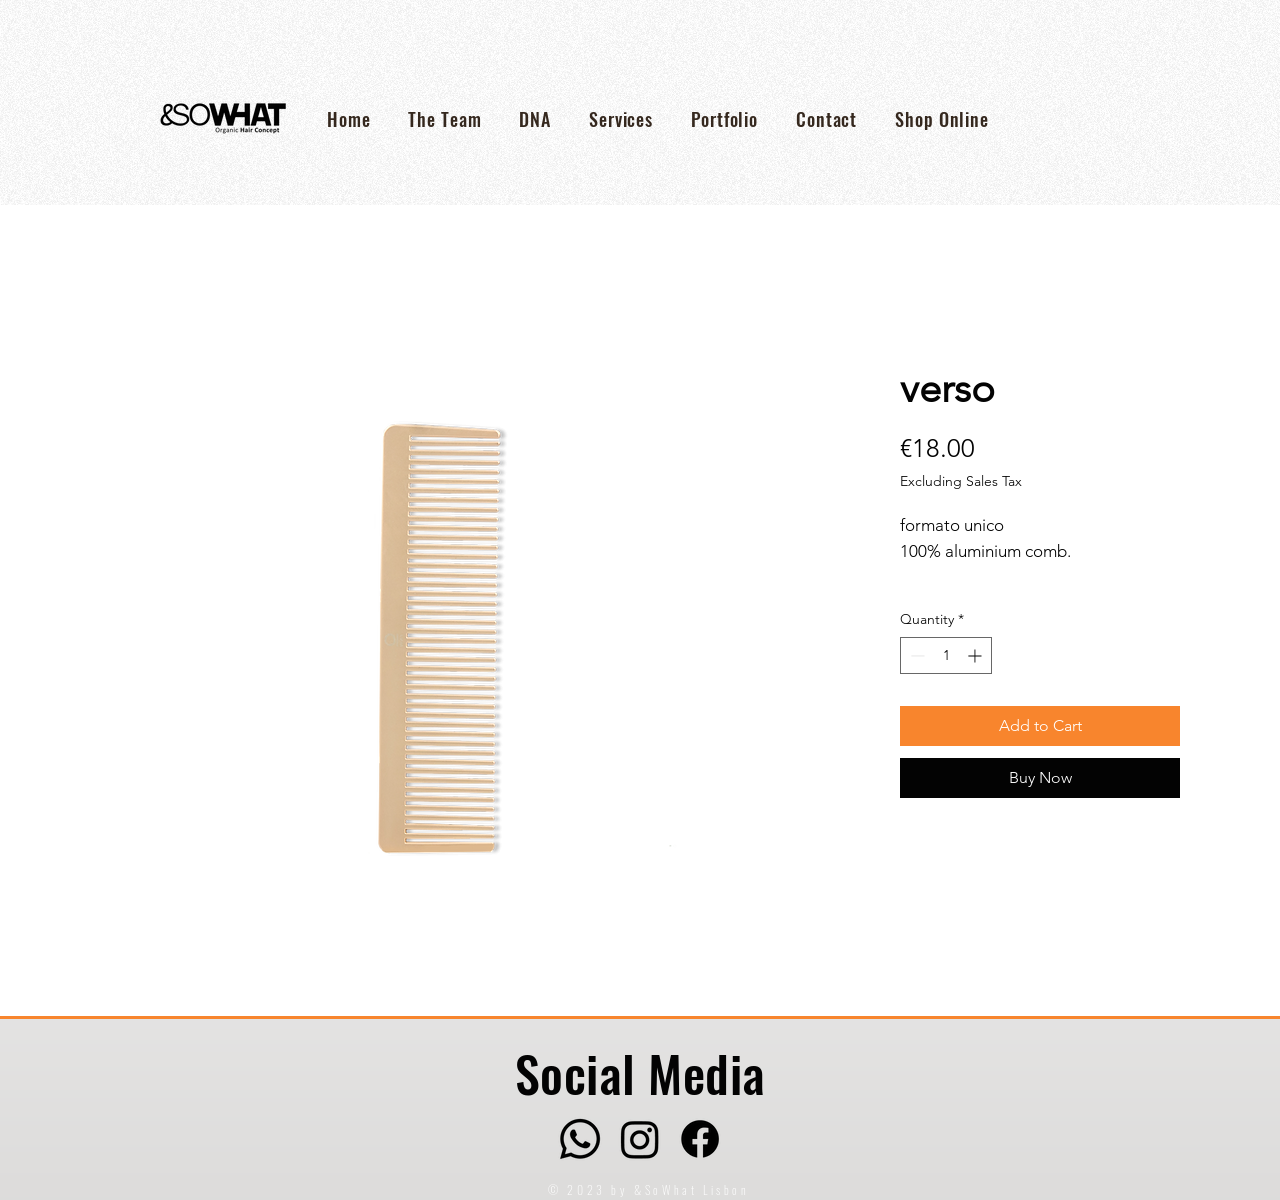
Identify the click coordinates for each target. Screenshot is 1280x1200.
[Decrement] (915, 655)
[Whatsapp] (580, 1139)
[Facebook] (700, 1139)
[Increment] (976, 655)
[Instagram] (640, 1139)
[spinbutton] (946, 655)
